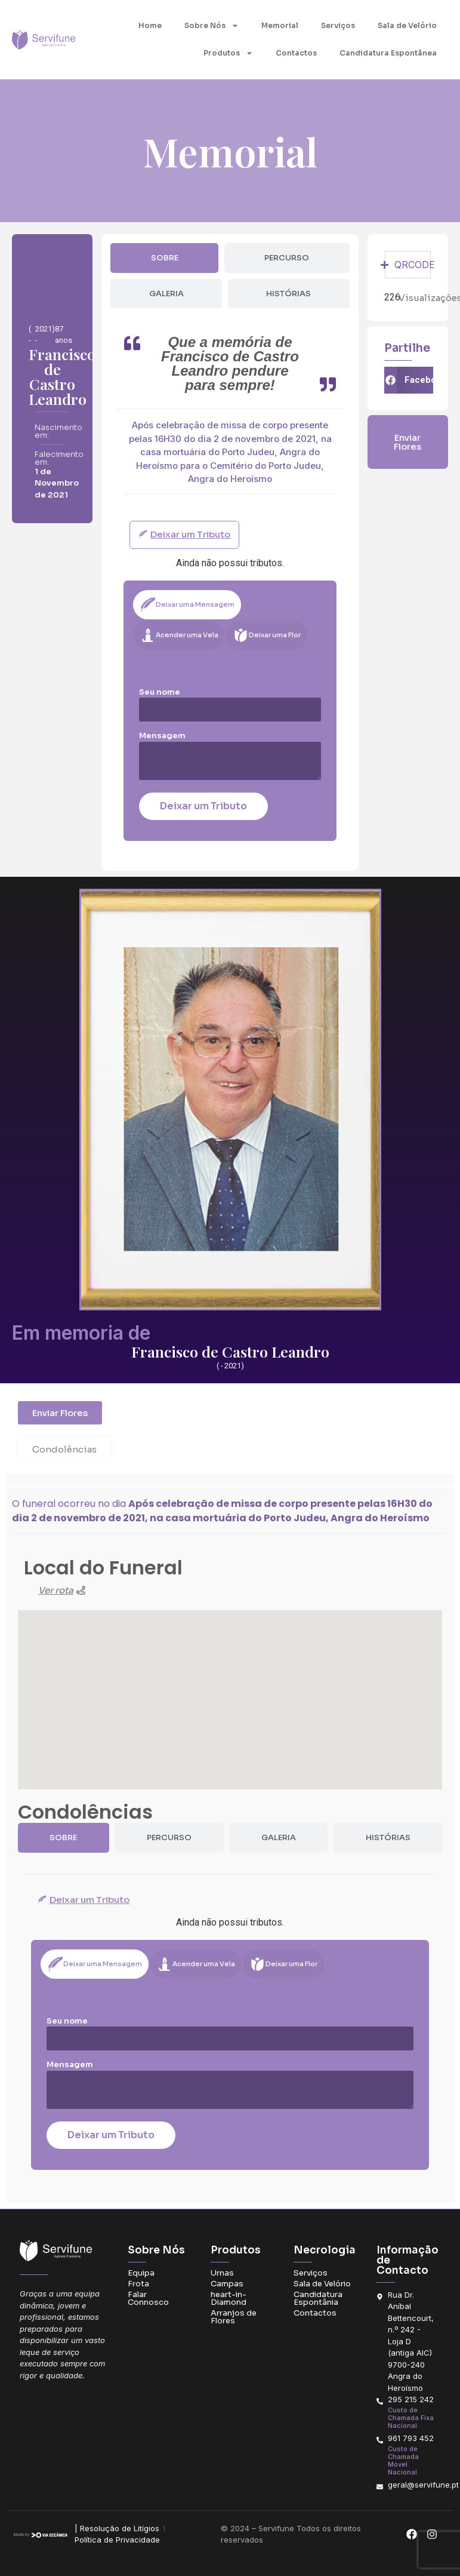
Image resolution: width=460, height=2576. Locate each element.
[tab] (164, 258)
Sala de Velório (407, 25)
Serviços (338, 25)
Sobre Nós (211, 25)
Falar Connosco (148, 2298)
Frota (138, 2284)
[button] (409, 380)
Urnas (222, 2273)
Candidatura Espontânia (318, 2298)
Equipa (141, 2273)
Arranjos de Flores (234, 2317)
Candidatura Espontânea (388, 52)
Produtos (228, 53)
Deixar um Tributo (203, 806)
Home (150, 25)
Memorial (279, 25)
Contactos (296, 52)
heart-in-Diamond (228, 2298)
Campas (227, 2284)
